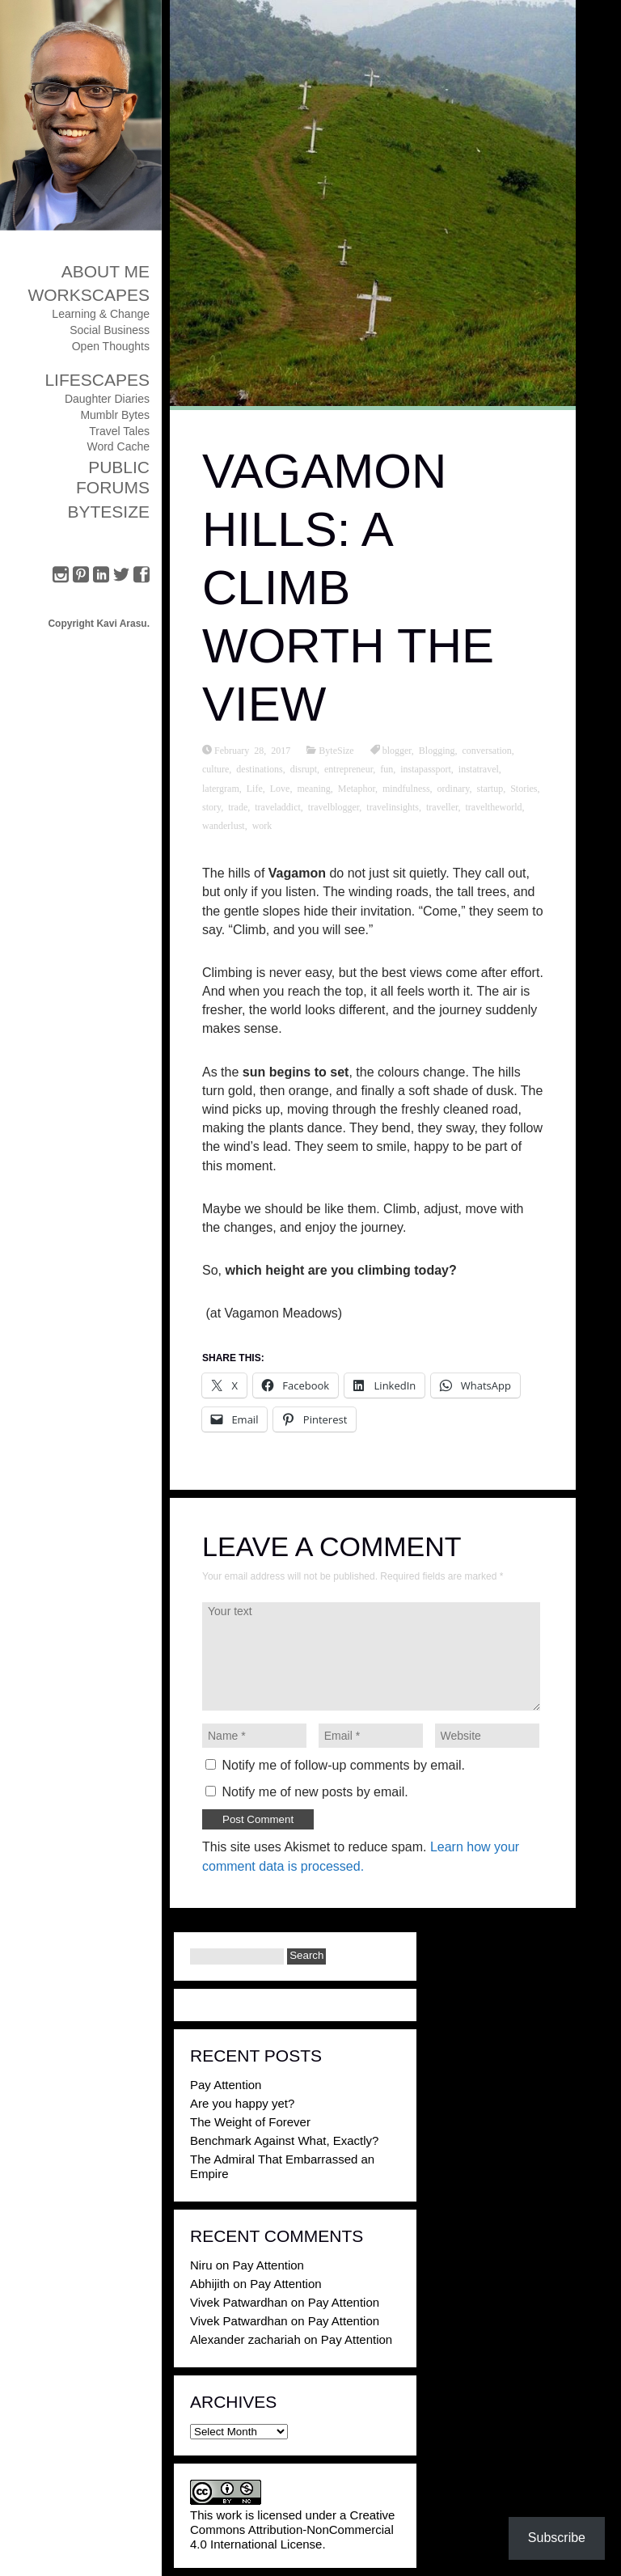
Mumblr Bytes (115, 414)
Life (255, 788)
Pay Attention (225, 2085)
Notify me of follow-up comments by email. (343, 1765)
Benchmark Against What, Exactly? (284, 2140)
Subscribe (556, 2537)
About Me (105, 271)
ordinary (453, 788)
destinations (259, 768)
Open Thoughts (111, 346)
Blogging (437, 750)
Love (280, 788)
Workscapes (88, 295)
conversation (487, 750)
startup (489, 788)
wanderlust (223, 825)
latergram (220, 788)
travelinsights (392, 806)
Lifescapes (97, 379)
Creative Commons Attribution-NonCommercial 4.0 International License (292, 2529)
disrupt (303, 768)
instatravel (478, 768)
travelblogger (334, 806)
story (211, 806)
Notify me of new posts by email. (315, 1792)
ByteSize (108, 511)
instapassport (425, 768)
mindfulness (406, 788)
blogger (397, 750)
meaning (313, 788)
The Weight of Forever (250, 2122)
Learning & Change (101, 313)
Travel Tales (119, 431)
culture (215, 768)
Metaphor (356, 788)
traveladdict (278, 806)
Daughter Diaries (107, 398)
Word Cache (118, 446)
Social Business (110, 330)
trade (237, 806)
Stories (523, 788)
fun (386, 768)
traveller (442, 806)
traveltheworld (494, 806)
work (262, 825)
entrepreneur (348, 768)
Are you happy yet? (242, 2103)
